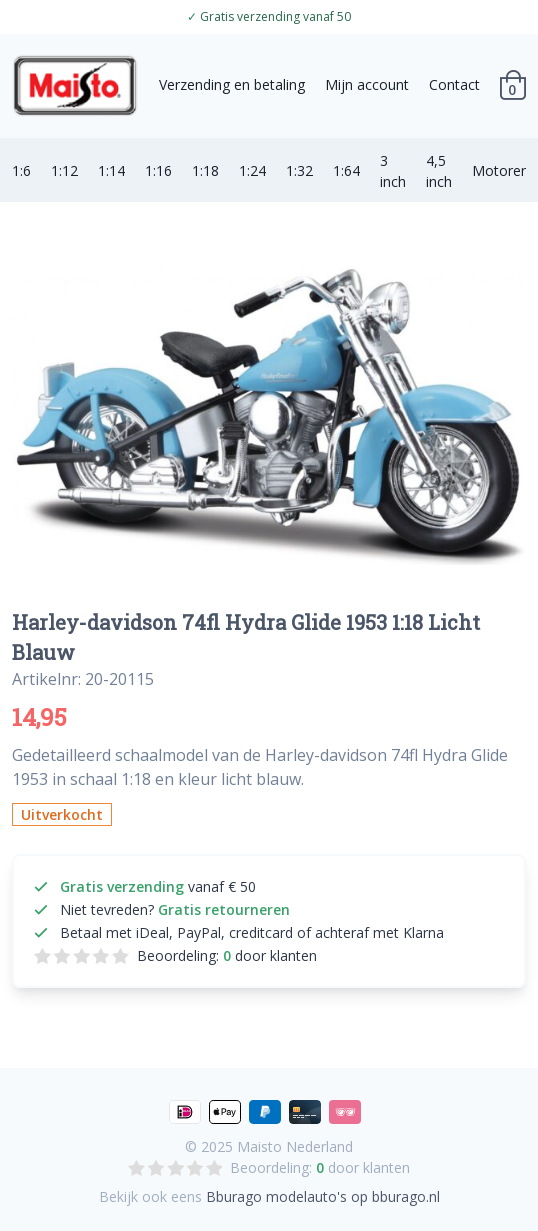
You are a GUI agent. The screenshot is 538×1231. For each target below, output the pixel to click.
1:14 (111, 170)
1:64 (346, 170)
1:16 (158, 170)
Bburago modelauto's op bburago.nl (323, 1196)
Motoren (500, 170)
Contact (454, 84)
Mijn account (367, 84)
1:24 (252, 170)
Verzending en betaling (232, 84)
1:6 (21, 170)
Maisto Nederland (295, 1146)
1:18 (205, 170)
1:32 (299, 170)
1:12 (64, 170)
